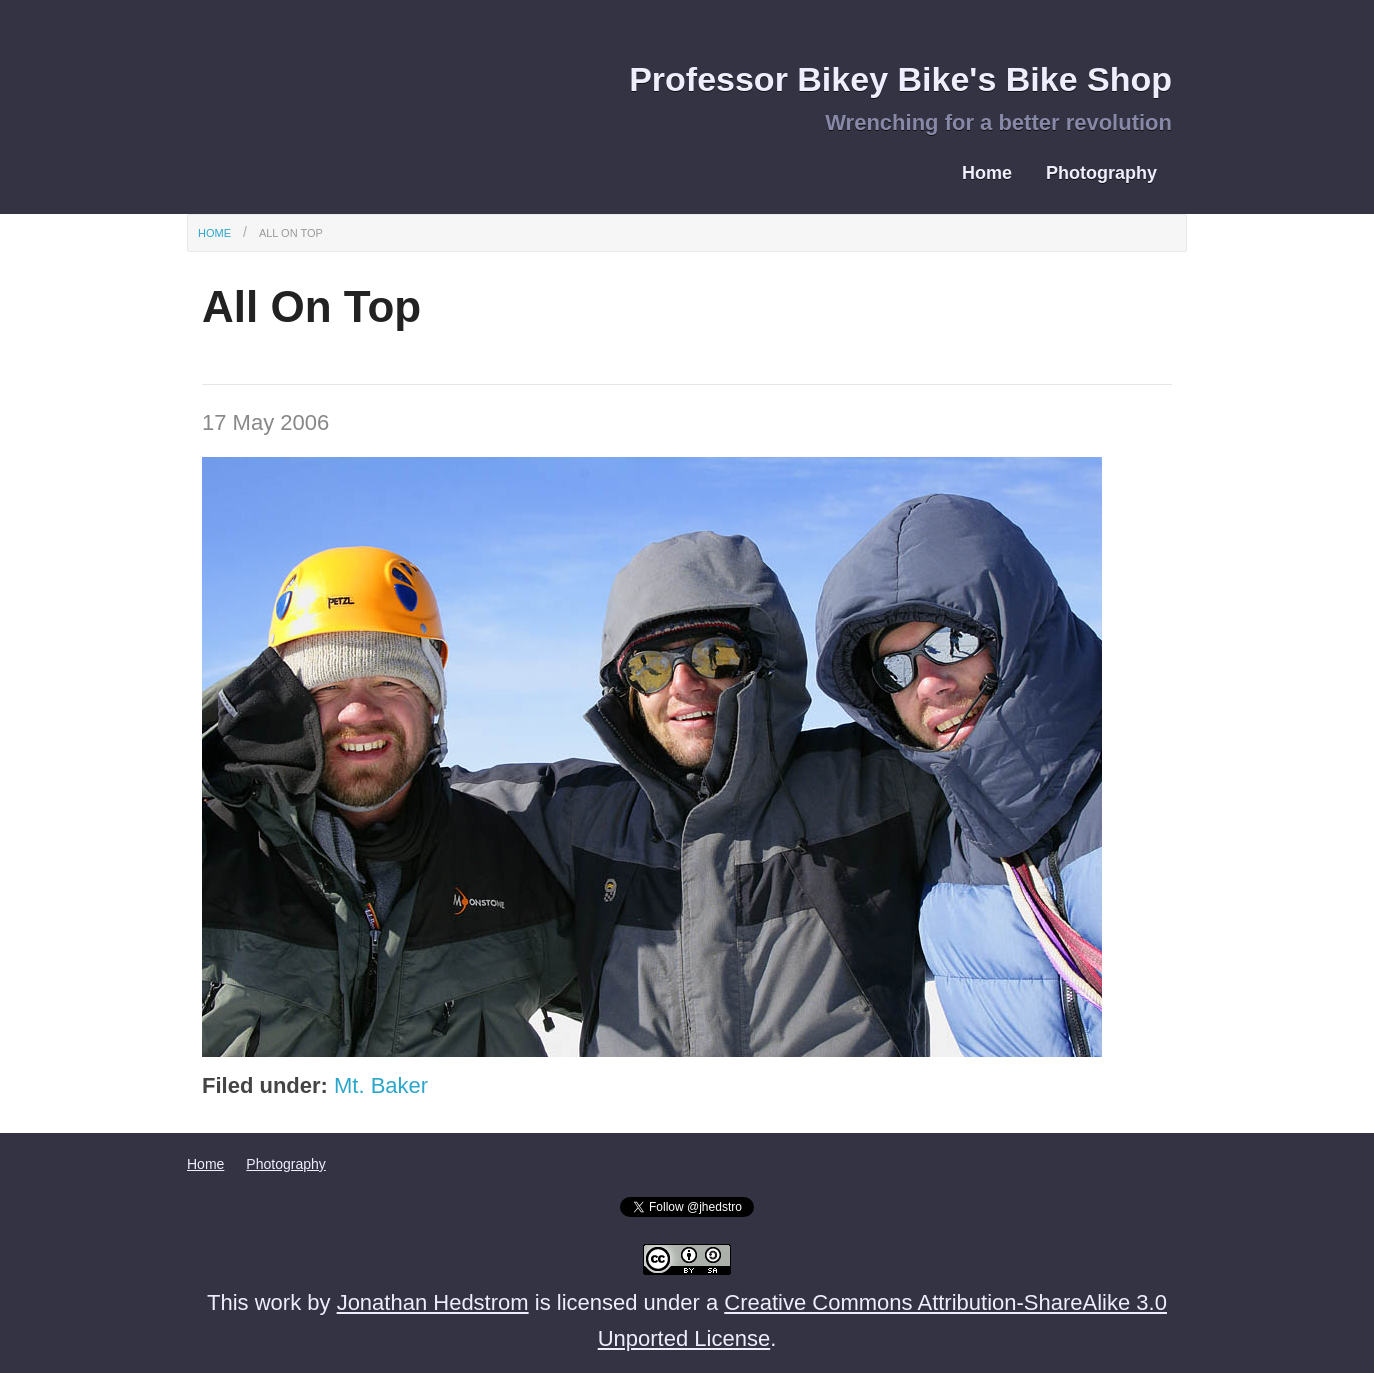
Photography (1101, 173)
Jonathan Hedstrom (433, 1302)
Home (987, 173)
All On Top (291, 233)
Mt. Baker (381, 1085)
